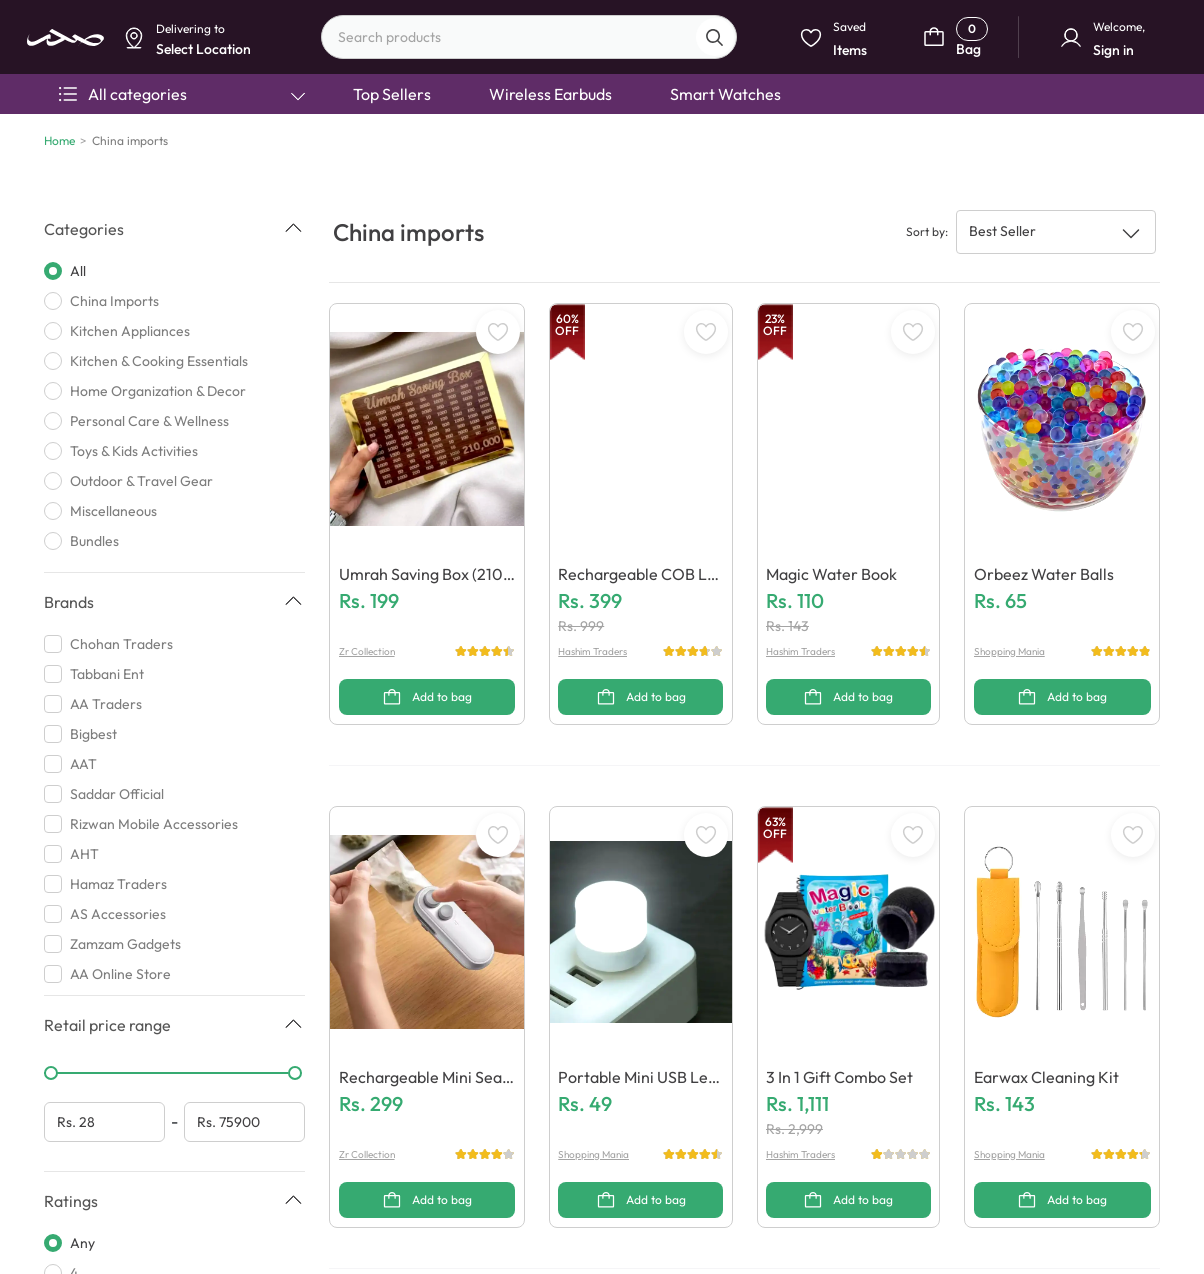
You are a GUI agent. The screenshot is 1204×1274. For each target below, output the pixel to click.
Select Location (492, 156)
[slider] (51, 1073)
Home (59, 140)
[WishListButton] (498, 332)
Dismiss (405, 156)
